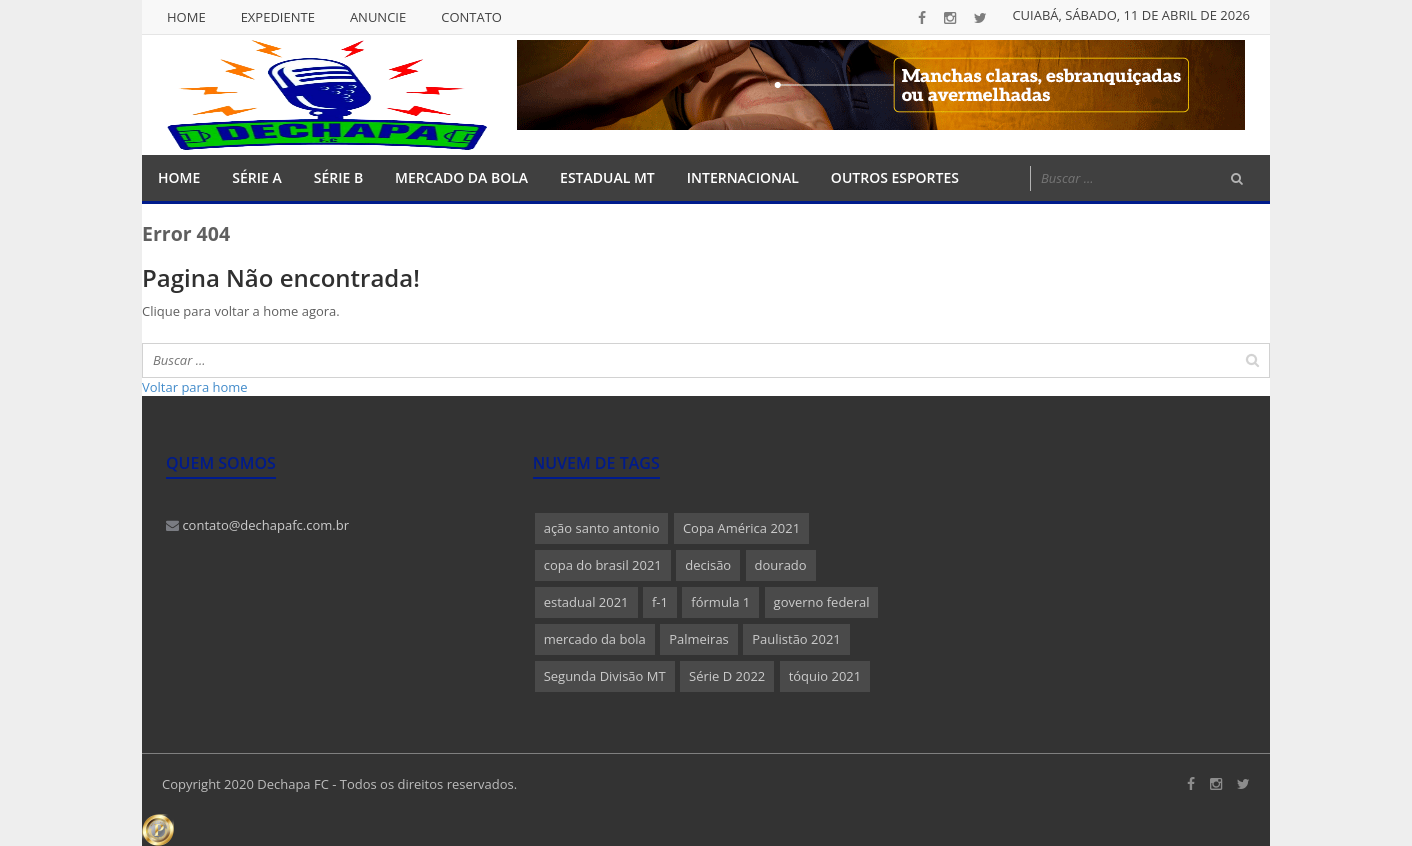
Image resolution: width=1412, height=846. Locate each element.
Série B (338, 177)
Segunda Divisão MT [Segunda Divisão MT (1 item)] (605, 676)
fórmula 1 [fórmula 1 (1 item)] (720, 602)
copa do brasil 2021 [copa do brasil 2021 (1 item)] (603, 565)
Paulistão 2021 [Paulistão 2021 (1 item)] (796, 639)
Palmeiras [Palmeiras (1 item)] (699, 639)
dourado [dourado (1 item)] (781, 565)
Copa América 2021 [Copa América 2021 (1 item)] (741, 528)
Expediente (278, 17)
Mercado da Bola (461, 177)
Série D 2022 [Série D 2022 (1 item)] (727, 676)
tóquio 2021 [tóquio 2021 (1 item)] (825, 676)
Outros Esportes (895, 177)
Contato (471, 17)
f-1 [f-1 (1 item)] (660, 602)
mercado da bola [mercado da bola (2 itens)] (595, 639)
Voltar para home (195, 387)
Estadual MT (607, 177)
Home (186, 17)
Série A (256, 177)
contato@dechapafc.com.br (257, 525)
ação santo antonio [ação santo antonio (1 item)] (602, 528)
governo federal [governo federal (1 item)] (822, 602)
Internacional (743, 177)
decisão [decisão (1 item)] (708, 565)
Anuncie (378, 17)
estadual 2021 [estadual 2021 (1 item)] (586, 602)
